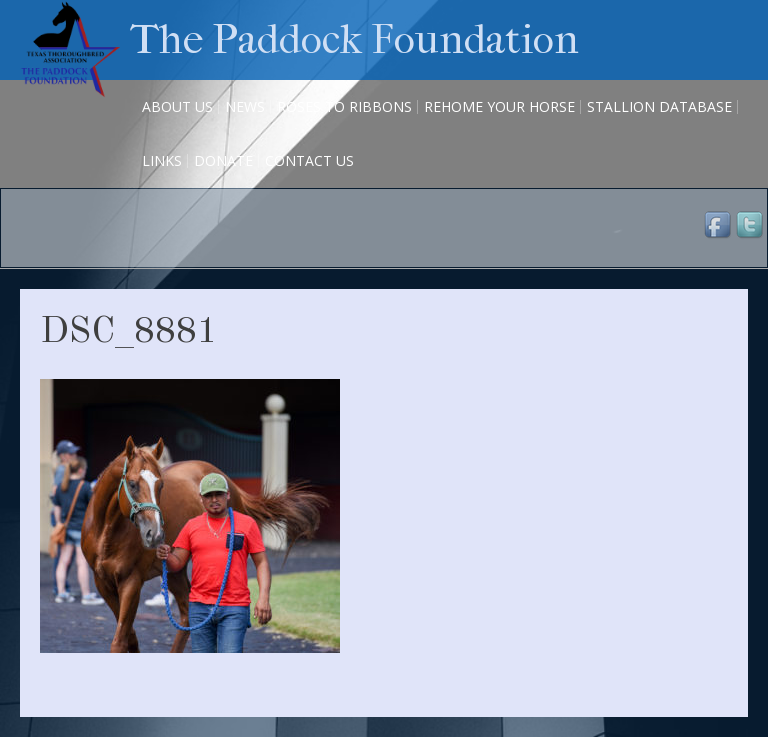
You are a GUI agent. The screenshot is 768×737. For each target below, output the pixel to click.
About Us (177, 106)
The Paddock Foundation (354, 39)
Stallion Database (659, 106)
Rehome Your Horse (499, 106)
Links (162, 160)
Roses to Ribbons (344, 106)
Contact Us (309, 160)
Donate (223, 160)
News (245, 106)
